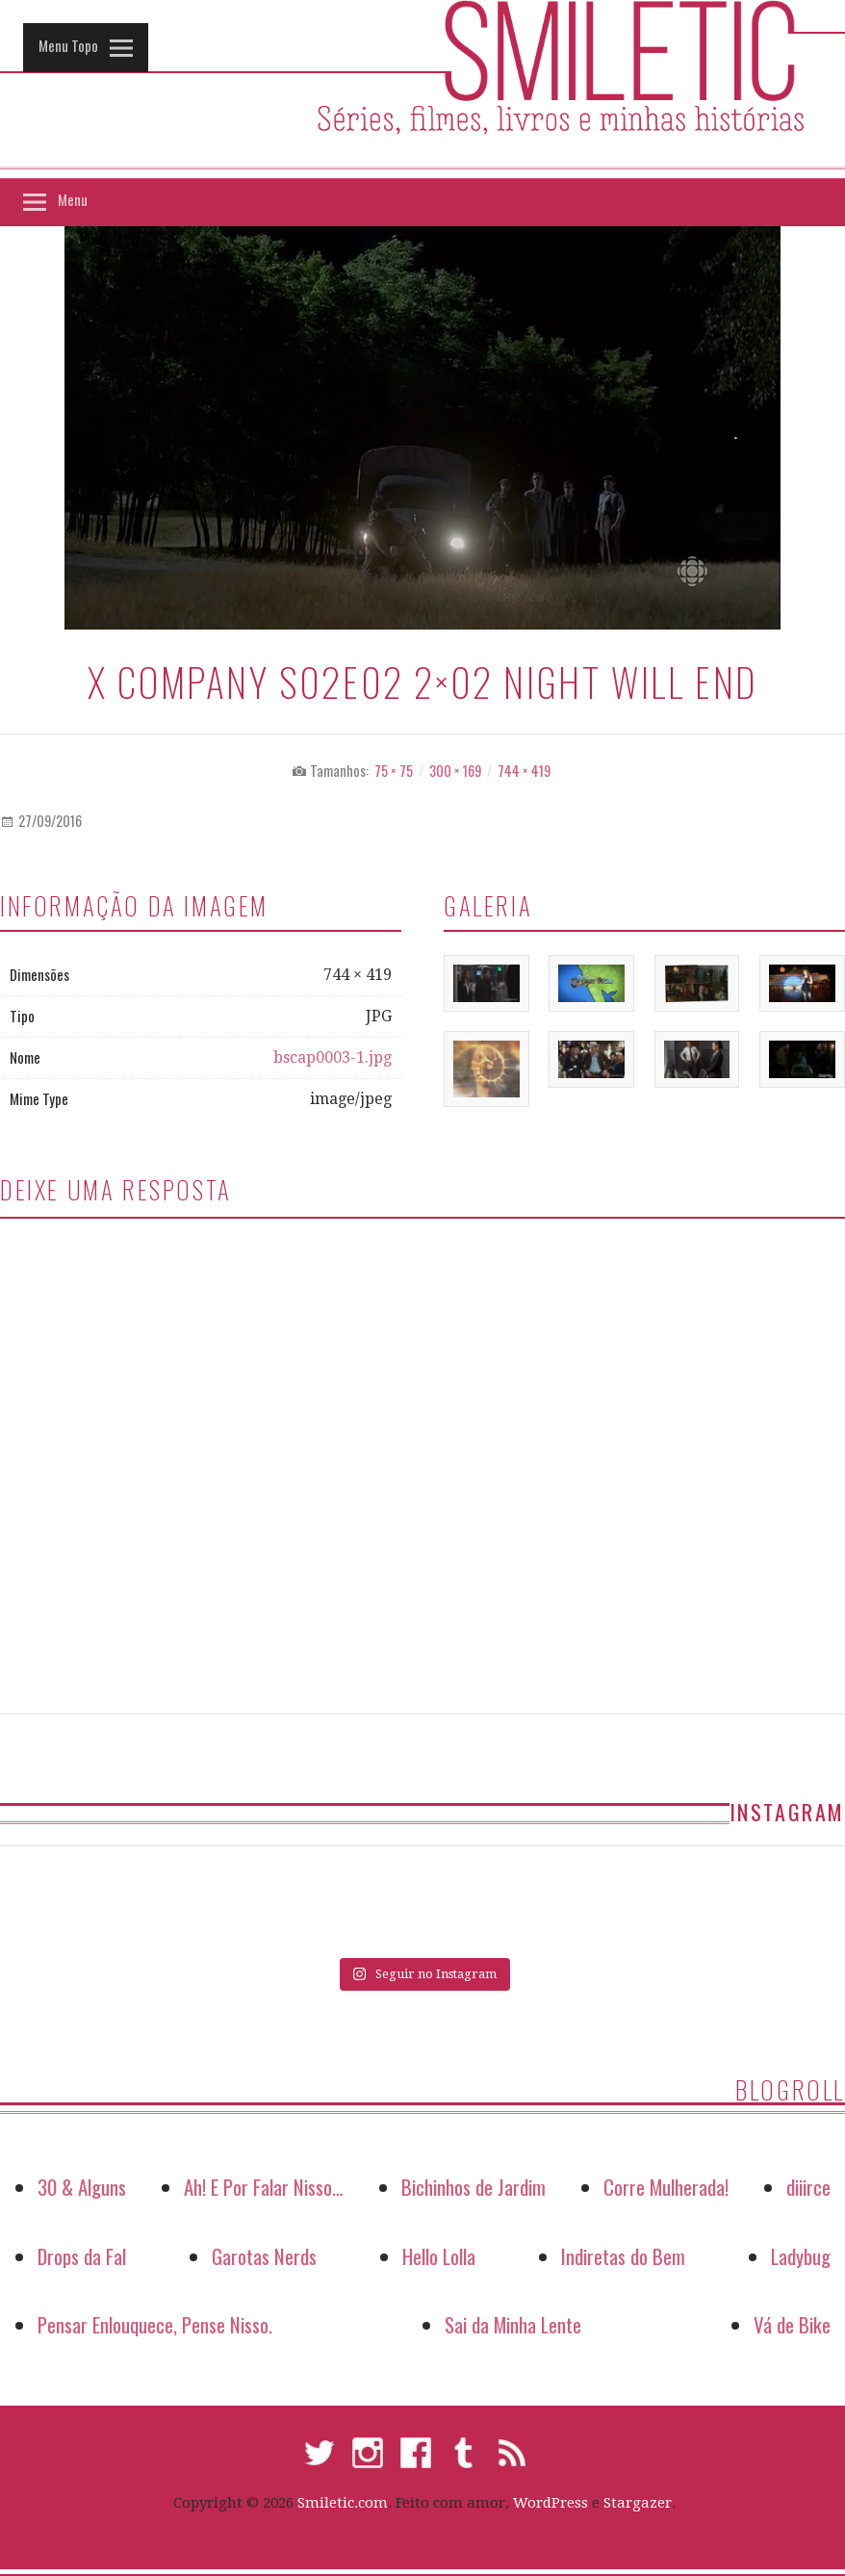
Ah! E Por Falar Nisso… (264, 2187)
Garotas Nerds (264, 2256)
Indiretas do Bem (623, 2256)
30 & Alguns (82, 2187)
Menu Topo (68, 45)
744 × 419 (524, 770)
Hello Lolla (438, 2256)
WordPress (550, 2503)
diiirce (808, 2187)
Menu (73, 199)
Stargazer (637, 2503)
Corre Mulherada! (666, 2187)
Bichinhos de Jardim (473, 2187)
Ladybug (801, 2256)
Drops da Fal (82, 2256)
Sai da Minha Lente (513, 2324)
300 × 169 (455, 770)
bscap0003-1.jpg (332, 1057)
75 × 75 (393, 770)
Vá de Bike (792, 2324)
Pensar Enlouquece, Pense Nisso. (155, 2324)
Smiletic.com (342, 2503)
